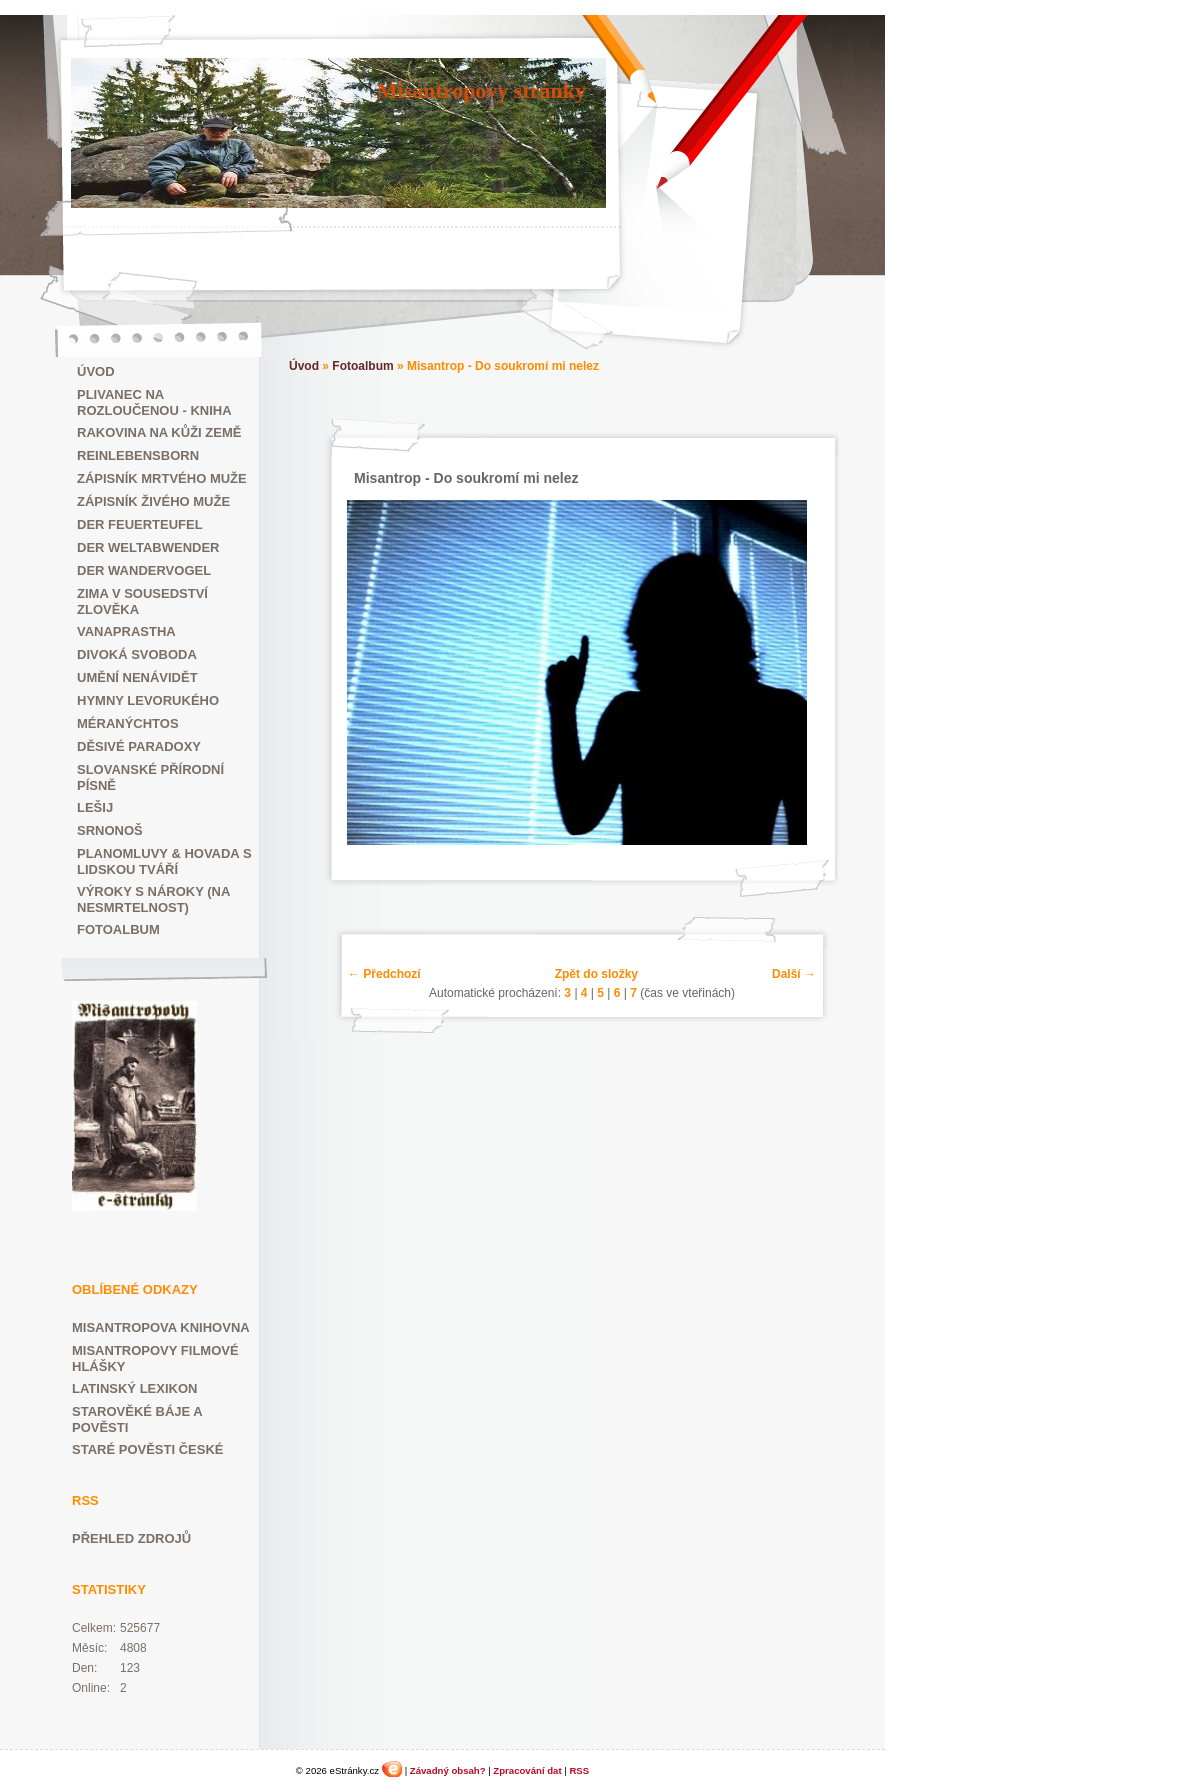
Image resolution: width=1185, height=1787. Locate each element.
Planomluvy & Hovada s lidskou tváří (164, 861)
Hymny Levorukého (148, 700)
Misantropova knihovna (161, 1327)
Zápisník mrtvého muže (162, 478)
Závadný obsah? (448, 1770)
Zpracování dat (527, 1770)
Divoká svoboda (137, 654)
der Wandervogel (144, 570)
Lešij (95, 807)
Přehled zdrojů (131, 1538)
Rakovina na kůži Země (159, 432)
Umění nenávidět (137, 677)
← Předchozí (384, 974)
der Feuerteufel (140, 524)
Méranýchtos (128, 723)
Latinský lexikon (134, 1388)
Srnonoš (110, 830)
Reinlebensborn (138, 455)
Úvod (96, 371)
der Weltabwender (148, 547)
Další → (794, 974)
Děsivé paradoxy (139, 746)
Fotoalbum (118, 929)
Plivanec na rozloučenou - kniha (154, 402)
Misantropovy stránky (481, 90)
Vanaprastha (126, 631)
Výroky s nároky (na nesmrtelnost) (153, 899)
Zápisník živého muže (153, 501)
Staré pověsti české (147, 1449)
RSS (579, 1770)
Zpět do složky (596, 974)
